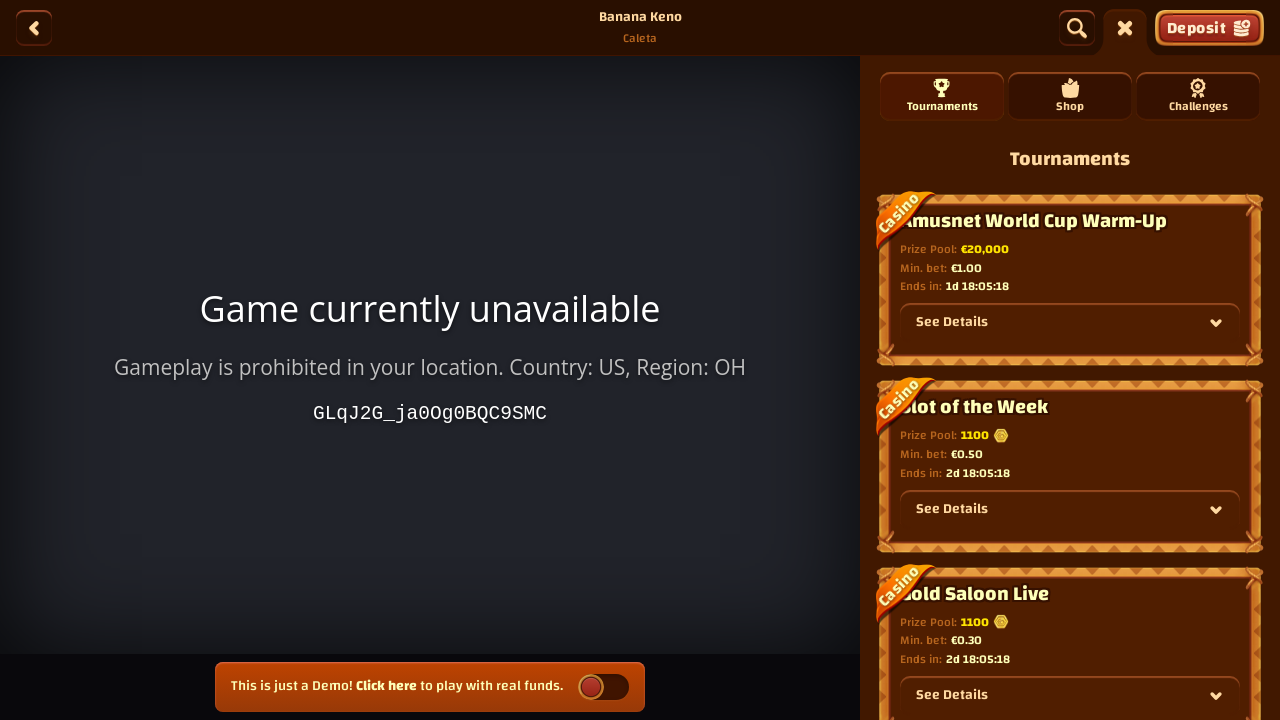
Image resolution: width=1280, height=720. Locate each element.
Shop (1070, 97)
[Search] (1077, 28)
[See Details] (1216, 323)
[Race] (1125, 28)
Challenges (1198, 97)
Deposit (1209, 28)
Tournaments (942, 97)
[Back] (34, 28)
